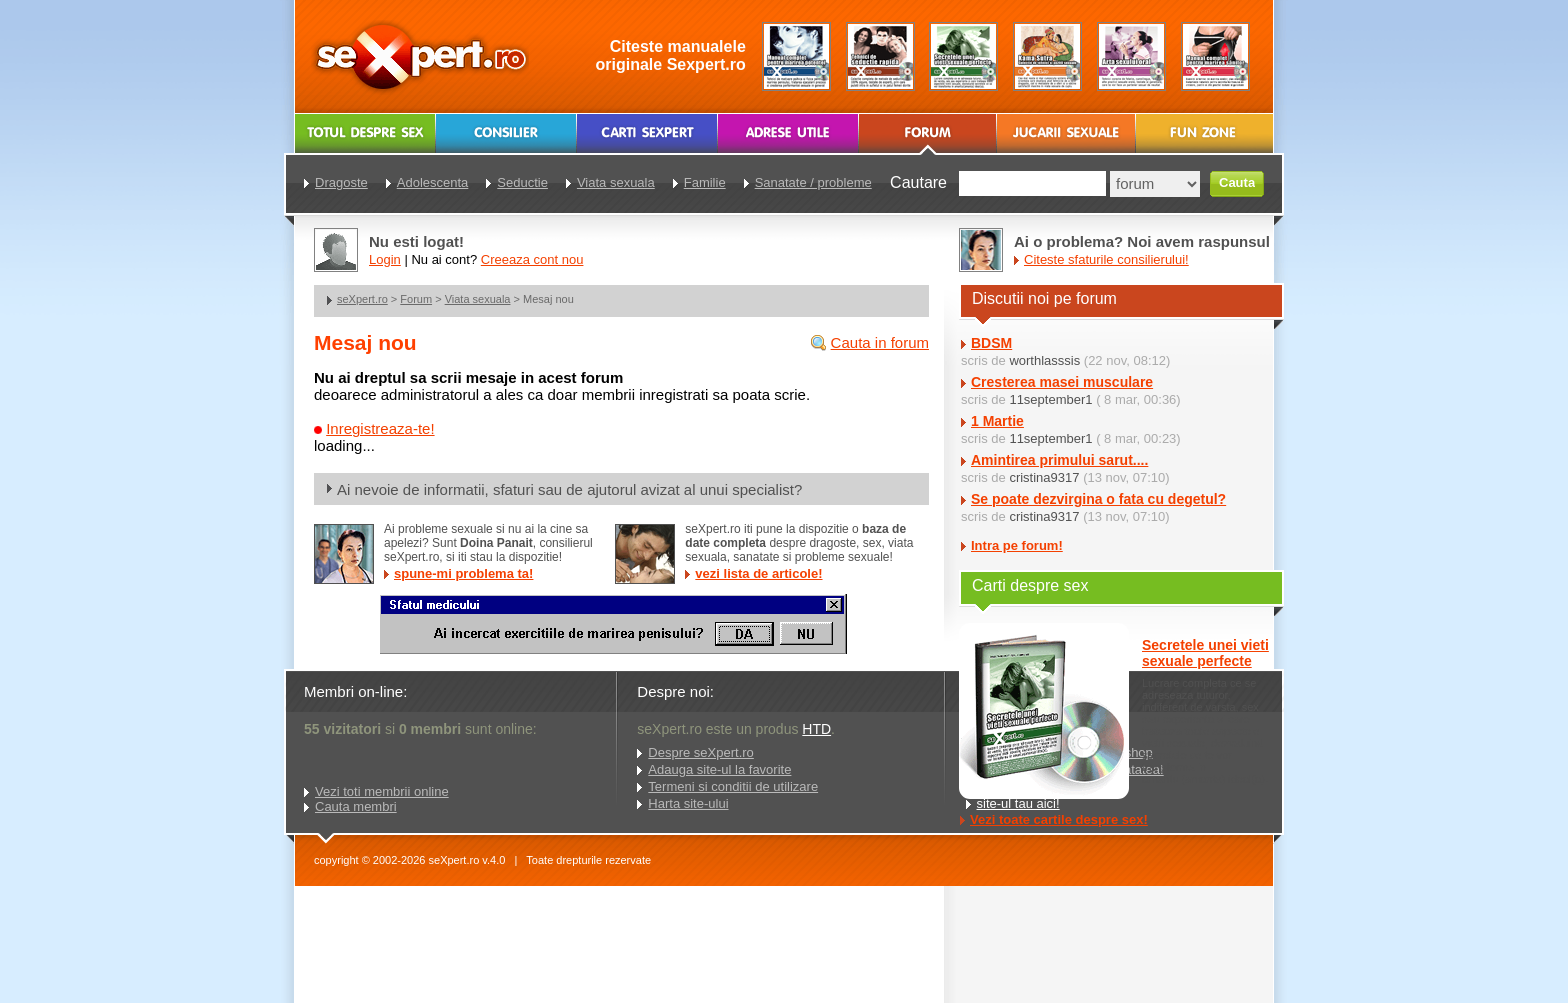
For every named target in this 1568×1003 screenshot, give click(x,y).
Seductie (522, 182)
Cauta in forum (880, 342)
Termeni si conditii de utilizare (733, 786)
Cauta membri (356, 806)
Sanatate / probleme (813, 182)
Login (385, 259)
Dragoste (341, 182)
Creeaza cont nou (532, 259)
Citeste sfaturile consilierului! (1106, 259)
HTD (816, 729)
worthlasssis (1044, 360)
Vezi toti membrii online (382, 791)
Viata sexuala (478, 299)
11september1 (1050, 399)
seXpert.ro (362, 299)
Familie (705, 182)
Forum (416, 299)
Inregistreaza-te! (380, 428)
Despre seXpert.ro (701, 752)
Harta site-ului (688, 803)
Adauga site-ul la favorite (719, 769)
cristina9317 (1044, 477)
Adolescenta (433, 182)
